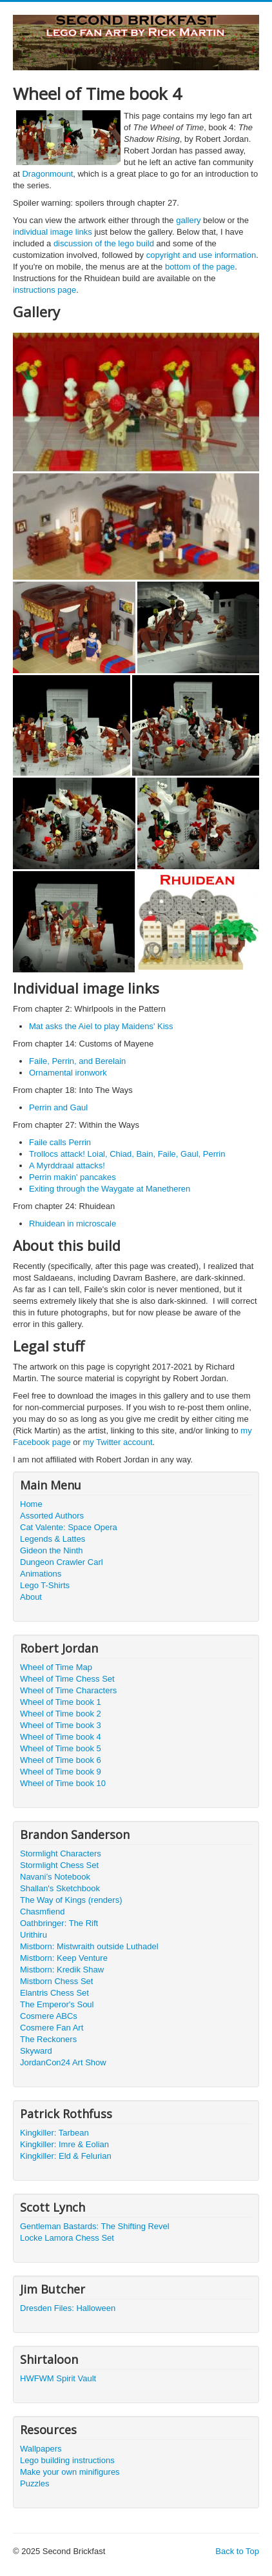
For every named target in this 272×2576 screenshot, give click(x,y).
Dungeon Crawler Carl (61, 1562)
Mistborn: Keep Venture (64, 1958)
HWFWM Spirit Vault (58, 2378)
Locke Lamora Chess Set (67, 2238)
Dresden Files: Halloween (67, 2308)
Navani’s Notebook (55, 1877)
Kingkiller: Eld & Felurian (66, 2156)
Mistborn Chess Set (56, 1981)
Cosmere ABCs (48, 2016)
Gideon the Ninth (51, 1550)
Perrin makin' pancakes (72, 1177)
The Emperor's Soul (56, 2004)
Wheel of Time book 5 (60, 1748)
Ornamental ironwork (68, 1072)
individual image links (52, 232)
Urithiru (33, 1935)
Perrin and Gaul (58, 1107)
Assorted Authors (52, 1515)
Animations (40, 1573)
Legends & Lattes (52, 1539)
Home (31, 1504)
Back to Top (237, 2551)
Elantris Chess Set (54, 1993)
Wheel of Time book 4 (60, 1737)
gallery (188, 220)
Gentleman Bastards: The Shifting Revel (95, 2226)
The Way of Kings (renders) (71, 1900)
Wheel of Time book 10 (63, 1783)
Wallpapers (41, 2448)
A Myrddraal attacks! (67, 1165)
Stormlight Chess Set (59, 1865)
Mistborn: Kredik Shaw (62, 1969)
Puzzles (35, 2483)
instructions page (44, 290)
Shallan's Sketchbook (60, 1888)
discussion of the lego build (103, 243)
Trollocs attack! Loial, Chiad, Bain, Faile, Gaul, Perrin (127, 1154)
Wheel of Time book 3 (60, 1725)
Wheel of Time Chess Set (67, 1679)
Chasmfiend (42, 1911)
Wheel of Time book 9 (60, 1771)
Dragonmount (47, 174)
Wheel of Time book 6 (60, 1760)
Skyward (36, 2051)
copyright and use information (201, 255)
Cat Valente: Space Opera (68, 1527)
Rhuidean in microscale (72, 1223)
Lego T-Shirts (45, 1585)
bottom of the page (200, 266)
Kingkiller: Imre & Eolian (64, 2144)
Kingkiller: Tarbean (54, 2133)
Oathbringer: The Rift (59, 1923)
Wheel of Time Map (56, 1667)
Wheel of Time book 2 (60, 1713)
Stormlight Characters (60, 1853)
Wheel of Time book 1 (60, 1702)
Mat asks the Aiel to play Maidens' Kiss (101, 1026)
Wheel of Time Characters (68, 1690)
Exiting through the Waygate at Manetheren (109, 1189)
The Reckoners (48, 2039)
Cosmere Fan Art (51, 2027)
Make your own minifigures (70, 2472)
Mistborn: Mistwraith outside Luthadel (89, 1946)
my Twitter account (117, 1442)
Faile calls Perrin (60, 1142)
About (31, 1597)
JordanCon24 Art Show (63, 2062)
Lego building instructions (67, 2460)
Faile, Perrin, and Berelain (77, 1061)
